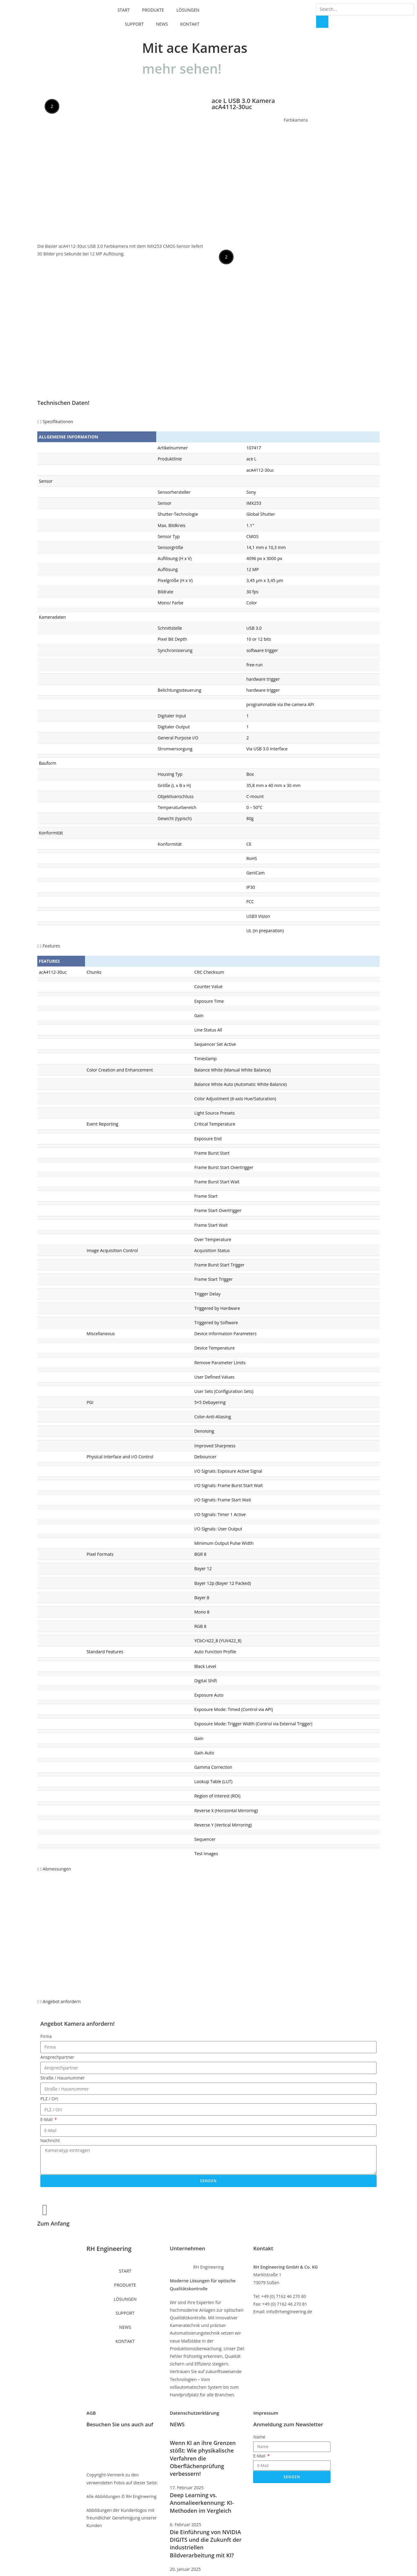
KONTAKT (189, 21)
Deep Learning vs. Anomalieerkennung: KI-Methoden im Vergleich (202, 2502)
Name (259, 2437)
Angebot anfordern (62, 2001)
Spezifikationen (58, 421)
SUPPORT (134, 21)
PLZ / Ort (49, 2098)
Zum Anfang (53, 2223)
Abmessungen (57, 1869)
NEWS (162, 21)
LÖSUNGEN (187, 7)
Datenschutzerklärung (194, 2413)
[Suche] (322, 21)
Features (51, 946)
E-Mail (47, 2119)
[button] (208, 421)
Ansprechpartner (57, 2057)
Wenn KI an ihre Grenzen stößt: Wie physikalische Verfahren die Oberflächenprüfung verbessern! (203, 2458)
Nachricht (50, 2140)
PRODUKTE (153, 7)
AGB (91, 2413)
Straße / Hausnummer (62, 2078)
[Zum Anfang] (45, 2210)
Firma (46, 2036)
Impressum (265, 2413)
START (123, 7)
